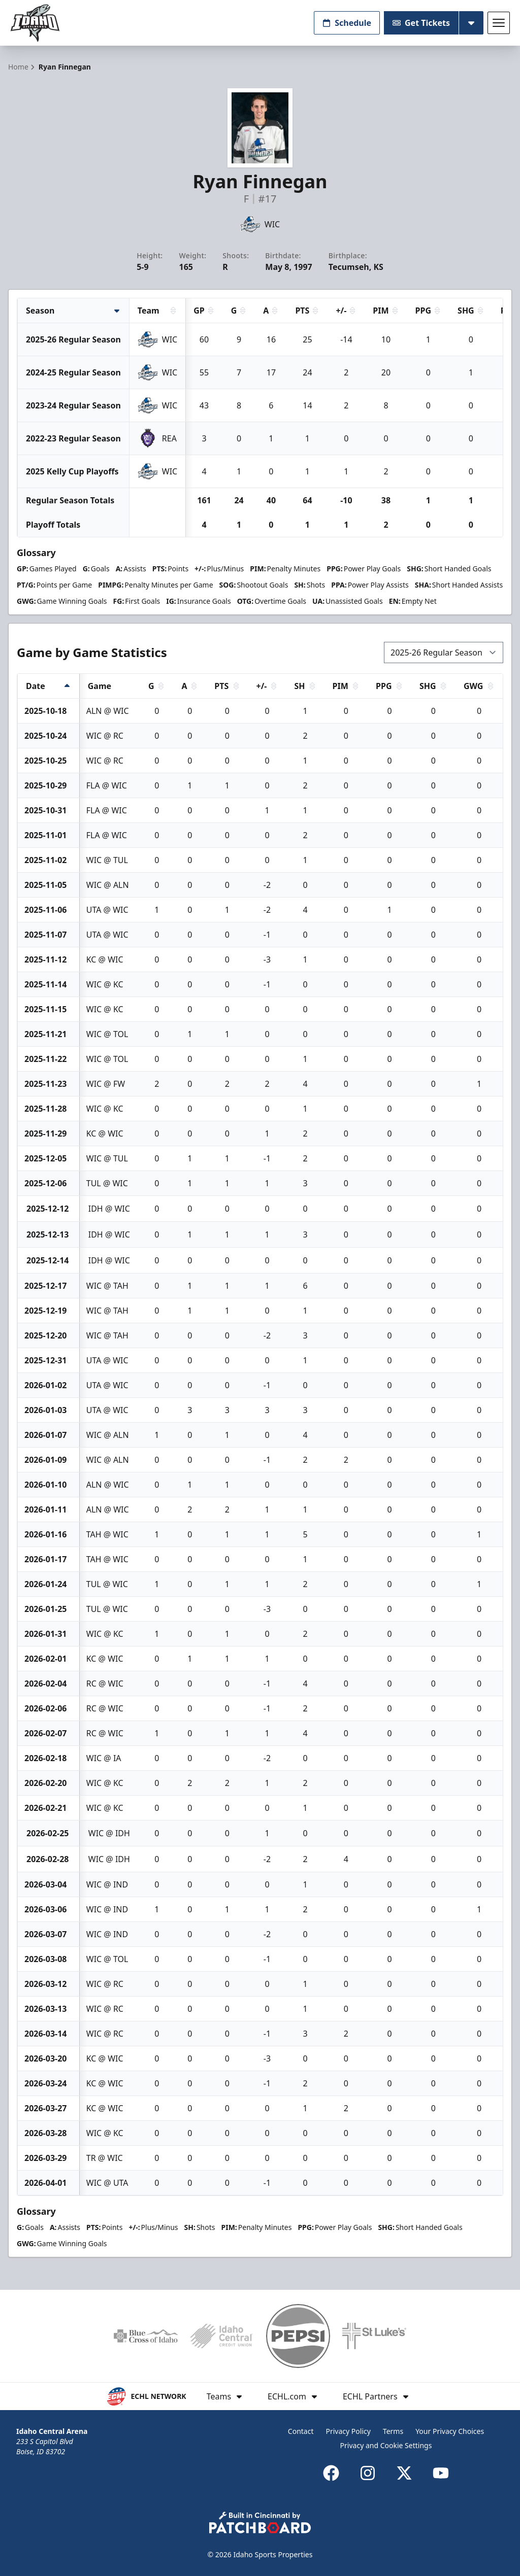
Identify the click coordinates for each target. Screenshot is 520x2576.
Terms (393, 2431)
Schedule (346, 22)
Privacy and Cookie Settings (386, 2445)
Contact (301, 2431)
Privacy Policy (348, 2431)
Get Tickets (421, 22)
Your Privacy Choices (449, 2431)
